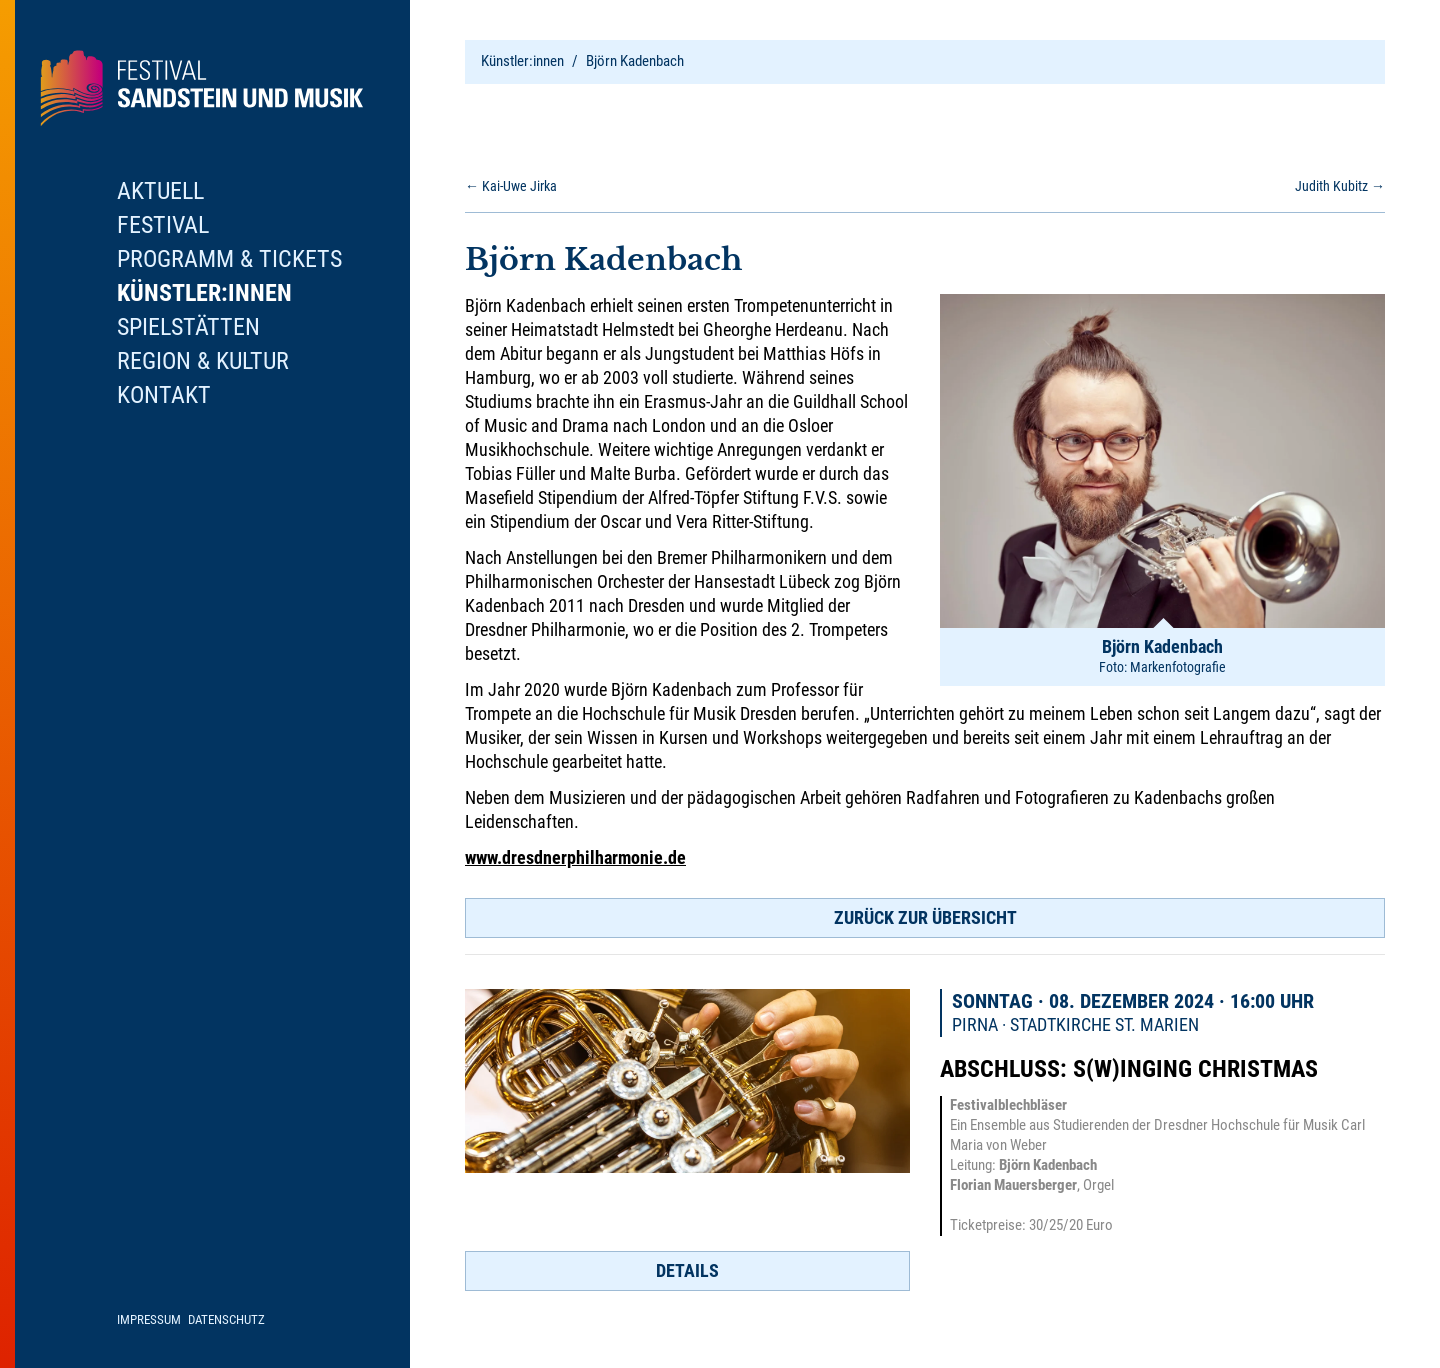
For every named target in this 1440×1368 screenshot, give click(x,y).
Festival (163, 225)
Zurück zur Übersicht (925, 917)
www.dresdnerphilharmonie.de (575, 857)
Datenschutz (226, 1319)
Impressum (149, 1319)
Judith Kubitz (1340, 186)
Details (687, 1270)
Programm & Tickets (229, 259)
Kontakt (164, 395)
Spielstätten (188, 327)
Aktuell (160, 191)
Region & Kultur (203, 361)
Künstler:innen (522, 61)
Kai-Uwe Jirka (511, 186)
